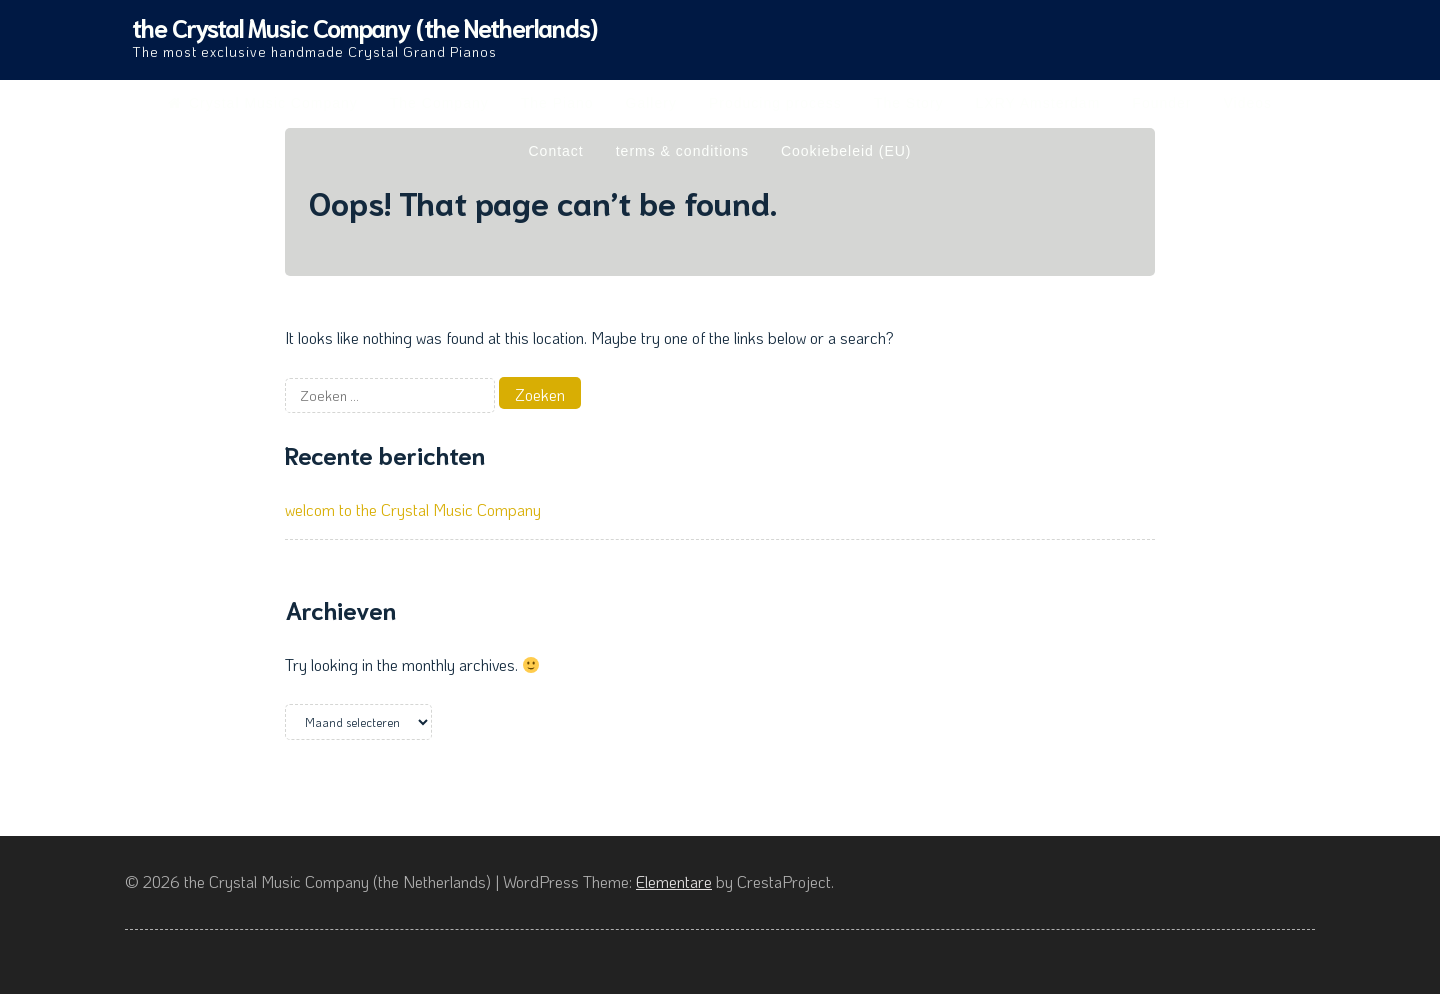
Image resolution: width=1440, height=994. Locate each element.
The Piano (557, 103)
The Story (909, 103)
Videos (1247, 103)
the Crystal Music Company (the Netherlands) (364, 26)
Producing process (775, 103)
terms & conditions (682, 151)
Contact (555, 151)
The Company (439, 103)
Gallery (651, 103)
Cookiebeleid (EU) (846, 151)
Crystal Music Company (263, 103)
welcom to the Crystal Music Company (413, 509)
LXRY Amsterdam (1038, 103)
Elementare (674, 881)
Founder (1161, 103)
